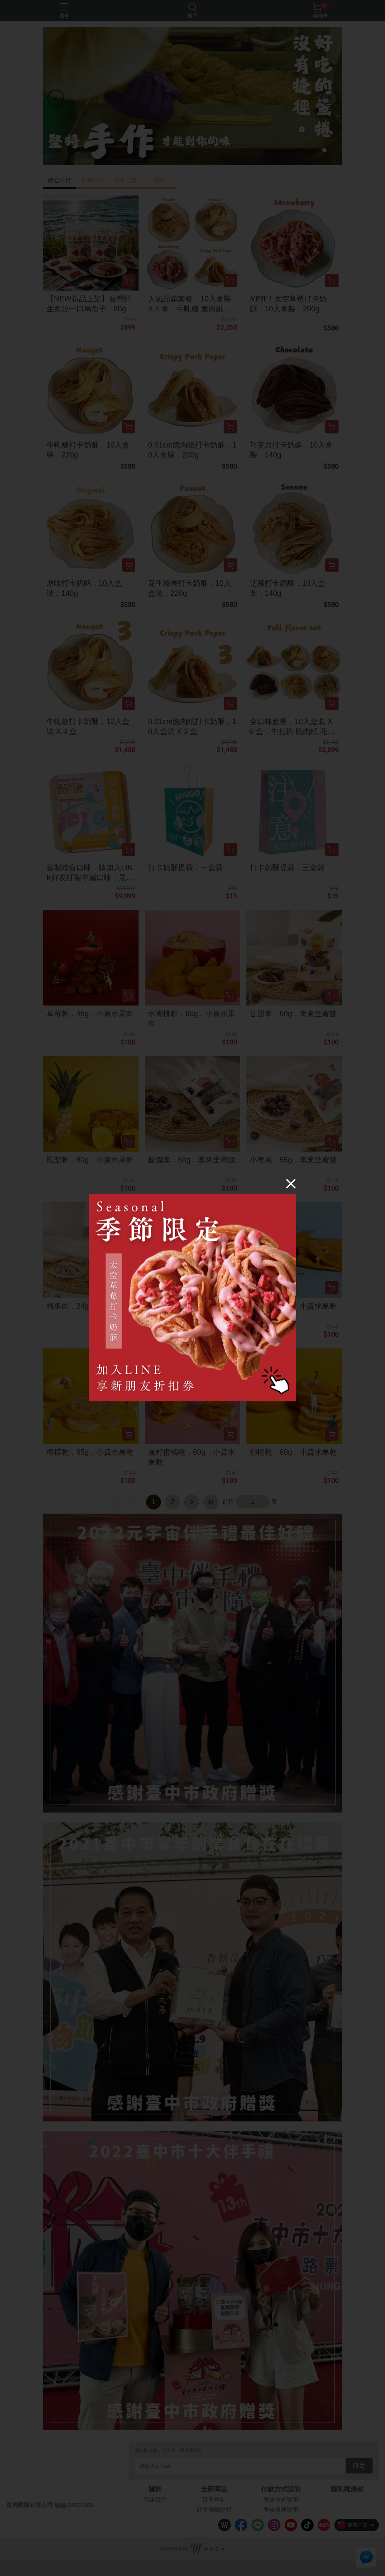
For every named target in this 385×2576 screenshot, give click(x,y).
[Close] (291, 1183)
